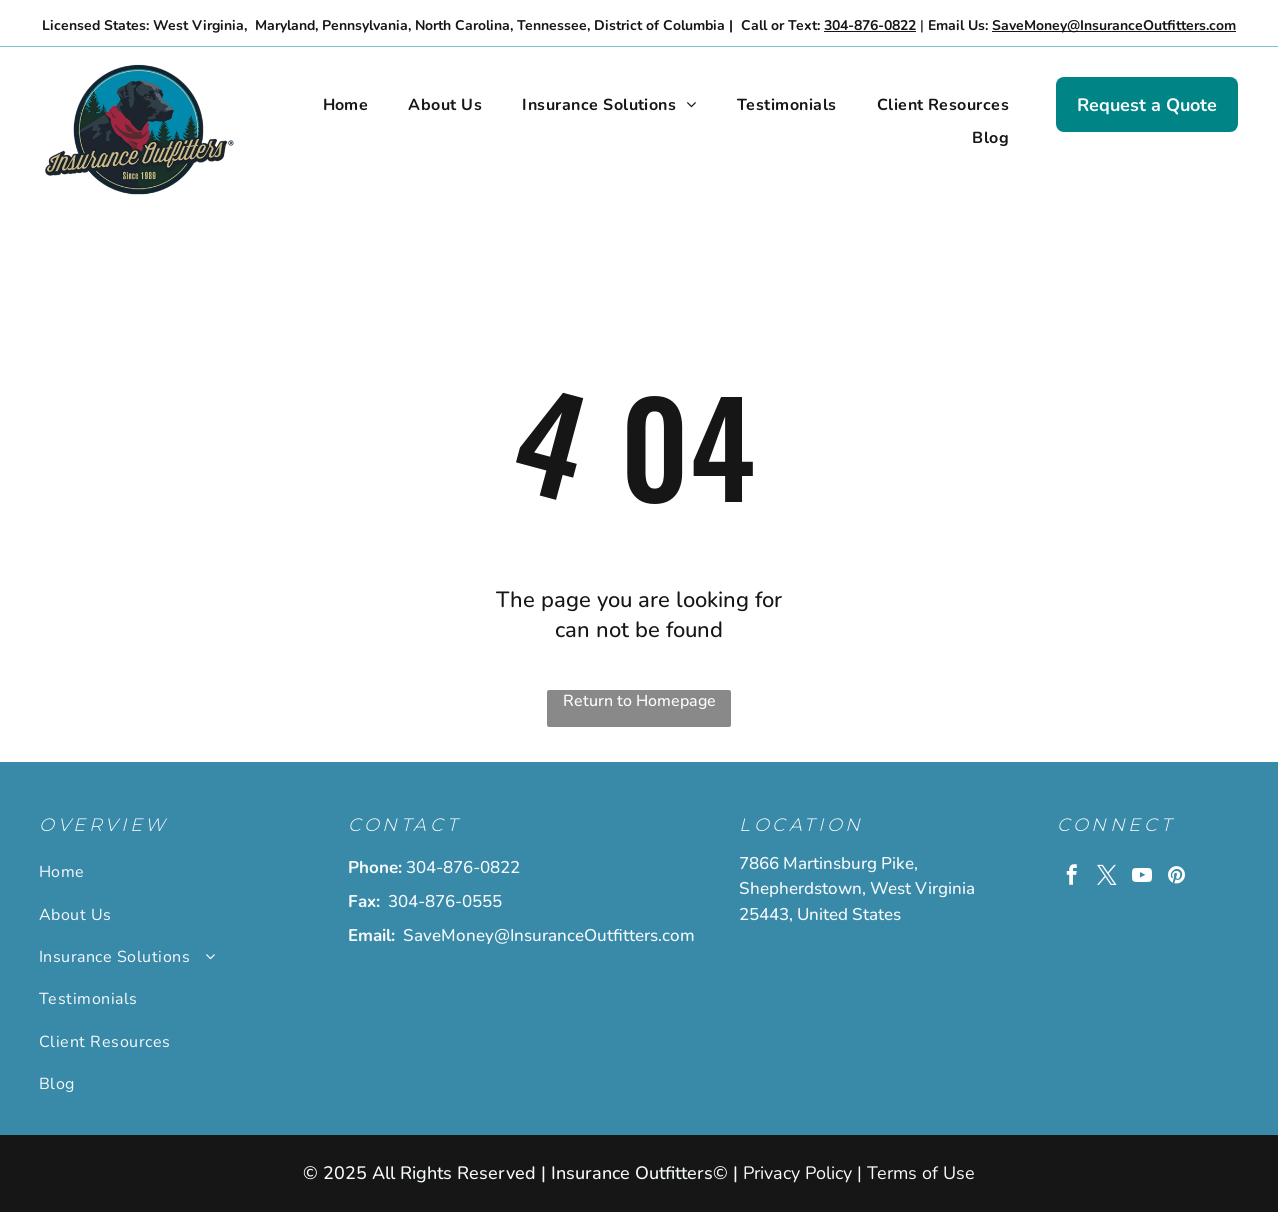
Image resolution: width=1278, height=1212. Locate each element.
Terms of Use (921, 1173)
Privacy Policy (797, 1173)
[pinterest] (1177, 877)
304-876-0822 (463, 867)
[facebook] (1072, 877)
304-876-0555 (445, 901)
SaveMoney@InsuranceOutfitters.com (549, 935)
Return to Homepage (639, 701)
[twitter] (1107, 877)
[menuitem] (346, 105)
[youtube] (1142, 877)
